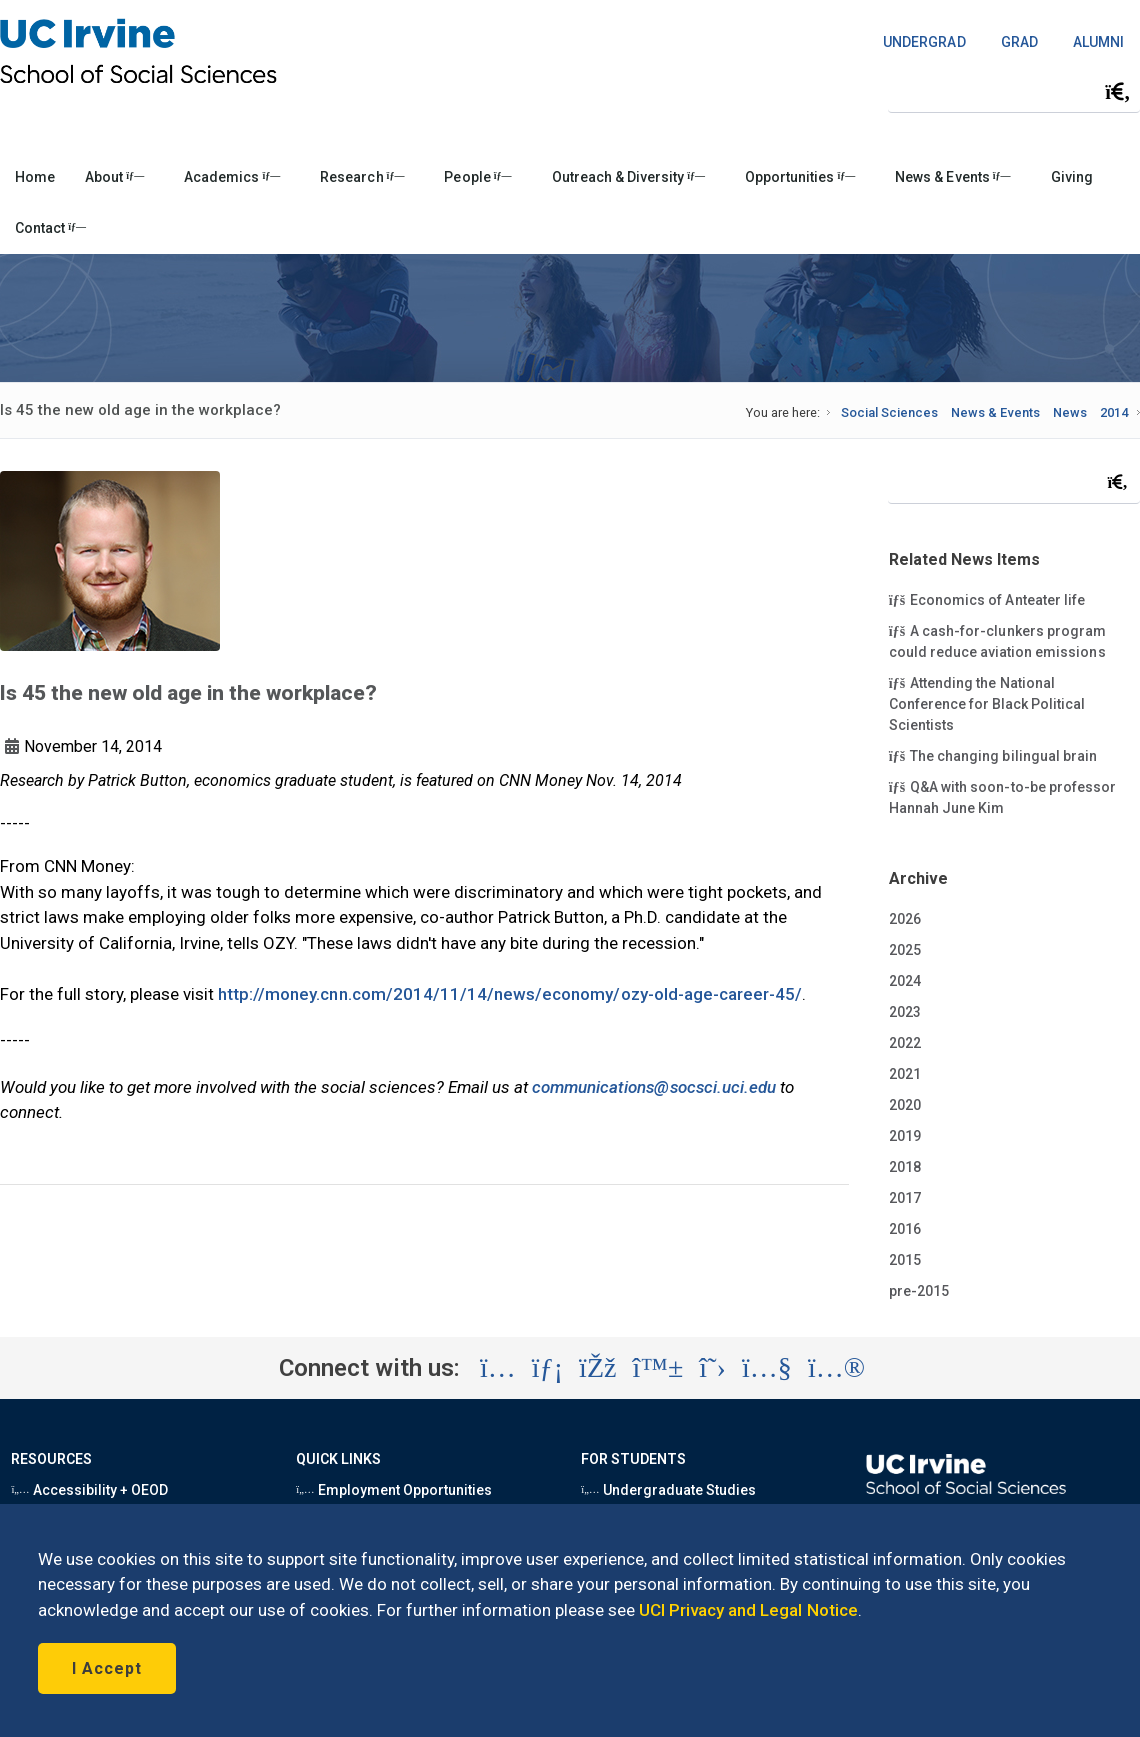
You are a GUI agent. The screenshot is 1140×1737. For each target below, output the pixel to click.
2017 (905, 1198)
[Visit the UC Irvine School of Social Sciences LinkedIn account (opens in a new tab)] (547, 1368)
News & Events (952, 177)
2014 (1114, 412)
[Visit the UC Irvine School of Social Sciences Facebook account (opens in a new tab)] (597, 1368)
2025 (905, 950)
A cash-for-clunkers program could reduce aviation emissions (997, 640)
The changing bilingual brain (993, 755)
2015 (905, 1260)
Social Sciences (889, 412)
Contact (50, 228)
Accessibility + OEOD (89, 1490)
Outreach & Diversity (628, 177)
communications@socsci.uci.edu (654, 1087)
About (114, 177)
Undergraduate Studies (668, 1490)
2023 (905, 1012)
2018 (905, 1167)
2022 (905, 1043)
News (1070, 412)
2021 (905, 1074)
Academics (232, 177)
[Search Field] (1014, 91)
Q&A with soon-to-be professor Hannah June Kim (1002, 796)
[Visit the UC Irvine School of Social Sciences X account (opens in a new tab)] (712, 1368)
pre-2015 (919, 1291)
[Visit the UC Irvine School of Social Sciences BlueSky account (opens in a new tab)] (658, 1368)
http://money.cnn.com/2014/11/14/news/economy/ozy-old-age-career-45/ (510, 994)
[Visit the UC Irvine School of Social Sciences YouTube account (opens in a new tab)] (767, 1368)
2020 (905, 1105)
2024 (905, 981)
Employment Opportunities (394, 1490)
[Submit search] (1118, 92)
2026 (905, 919)
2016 (905, 1229)
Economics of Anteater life (987, 599)
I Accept (107, 1668)
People (477, 177)
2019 (905, 1136)
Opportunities (800, 177)
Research (362, 177)
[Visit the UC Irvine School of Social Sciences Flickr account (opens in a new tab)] (836, 1368)
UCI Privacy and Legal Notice (748, 1610)
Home (35, 177)
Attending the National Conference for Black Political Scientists (987, 703)
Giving (1072, 177)
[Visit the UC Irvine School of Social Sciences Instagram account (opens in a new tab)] (498, 1368)
